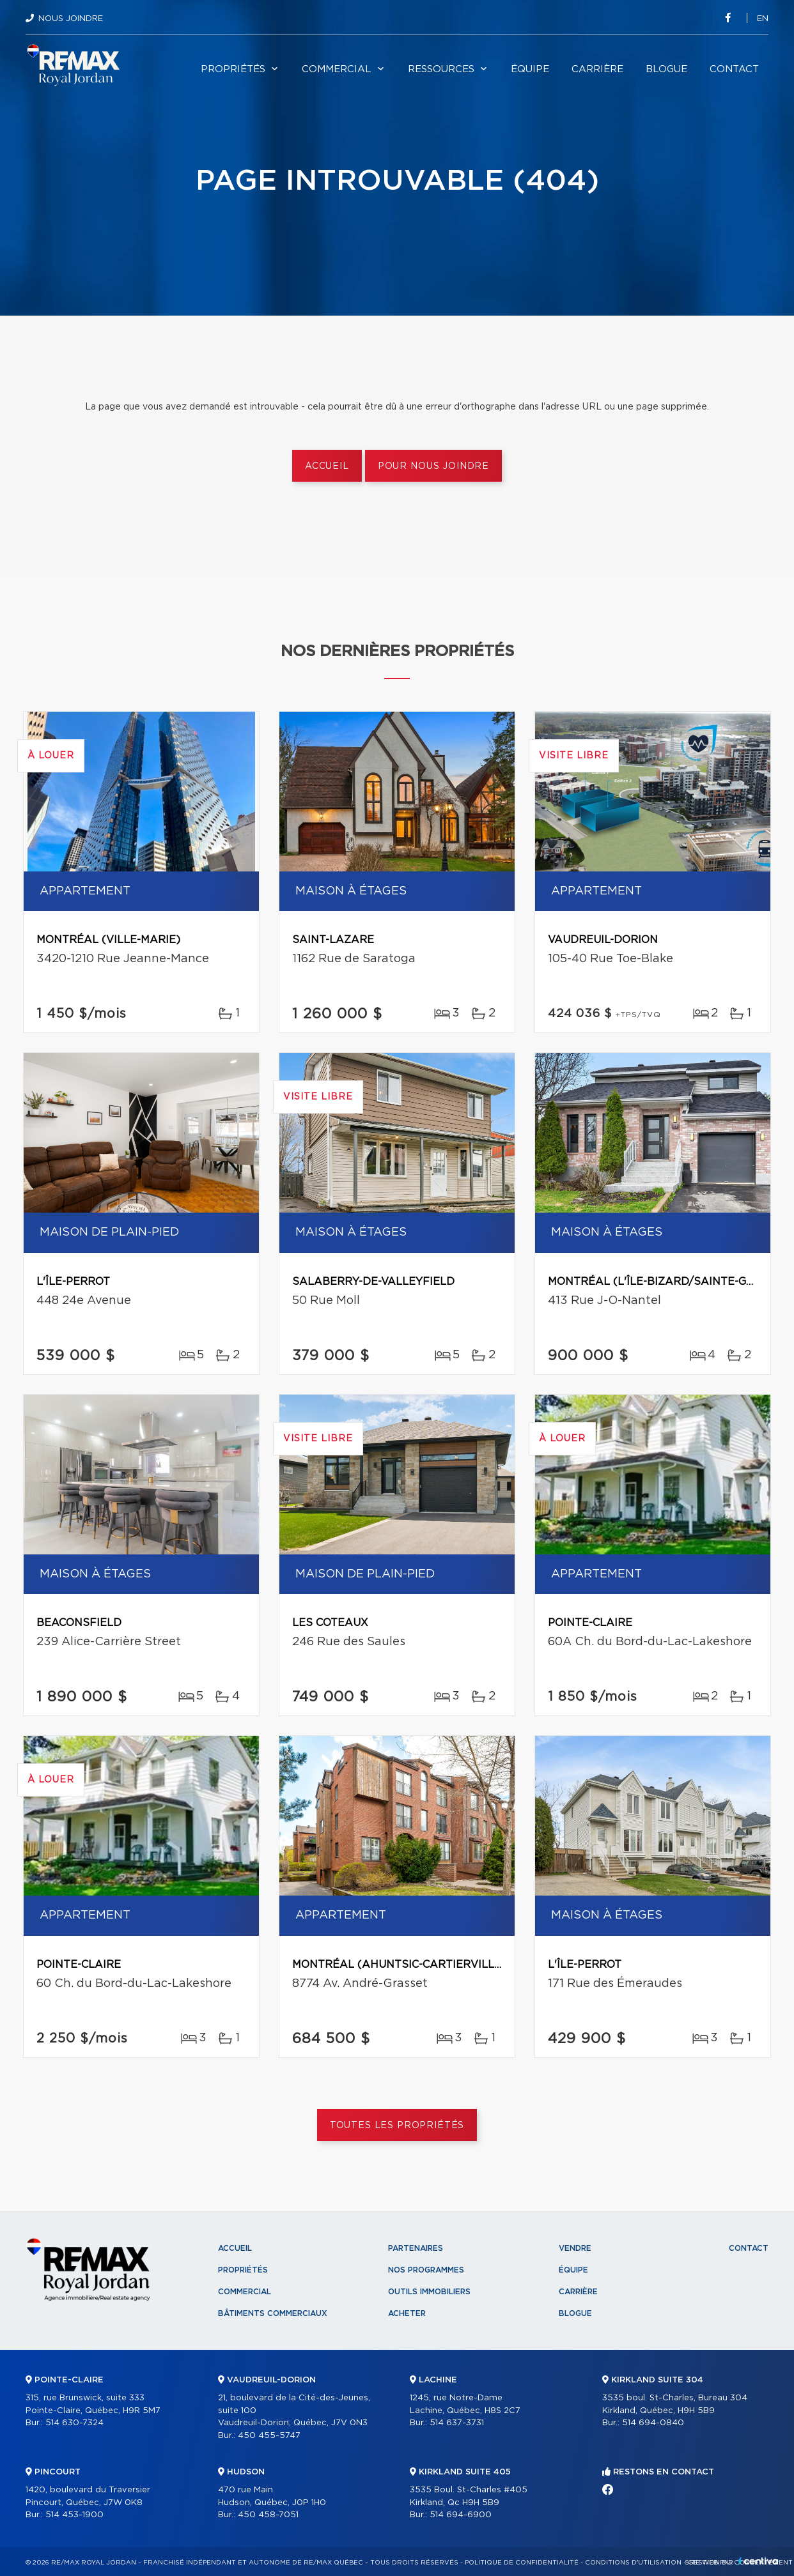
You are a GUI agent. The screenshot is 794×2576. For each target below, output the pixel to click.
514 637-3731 (457, 2423)
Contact (734, 69)
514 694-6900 (461, 2515)
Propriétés (233, 69)
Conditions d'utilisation (633, 2562)
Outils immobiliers (429, 2292)
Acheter (407, 2313)
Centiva (758, 2561)
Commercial (336, 69)
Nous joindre (70, 19)
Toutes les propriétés (397, 2125)
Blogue (666, 69)
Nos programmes (426, 2270)
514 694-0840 (653, 2423)
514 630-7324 (74, 2423)
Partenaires (415, 2248)
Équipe (530, 69)
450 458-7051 (268, 2515)
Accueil (327, 466)
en (762, 19)
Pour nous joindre (433, 466)
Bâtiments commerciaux (272, 2313)
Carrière (597, 69)
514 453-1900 (74, 2515)
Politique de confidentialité (522, 2562)
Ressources (441, 69)
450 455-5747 (269, 2436)
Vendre (575, 2248)
